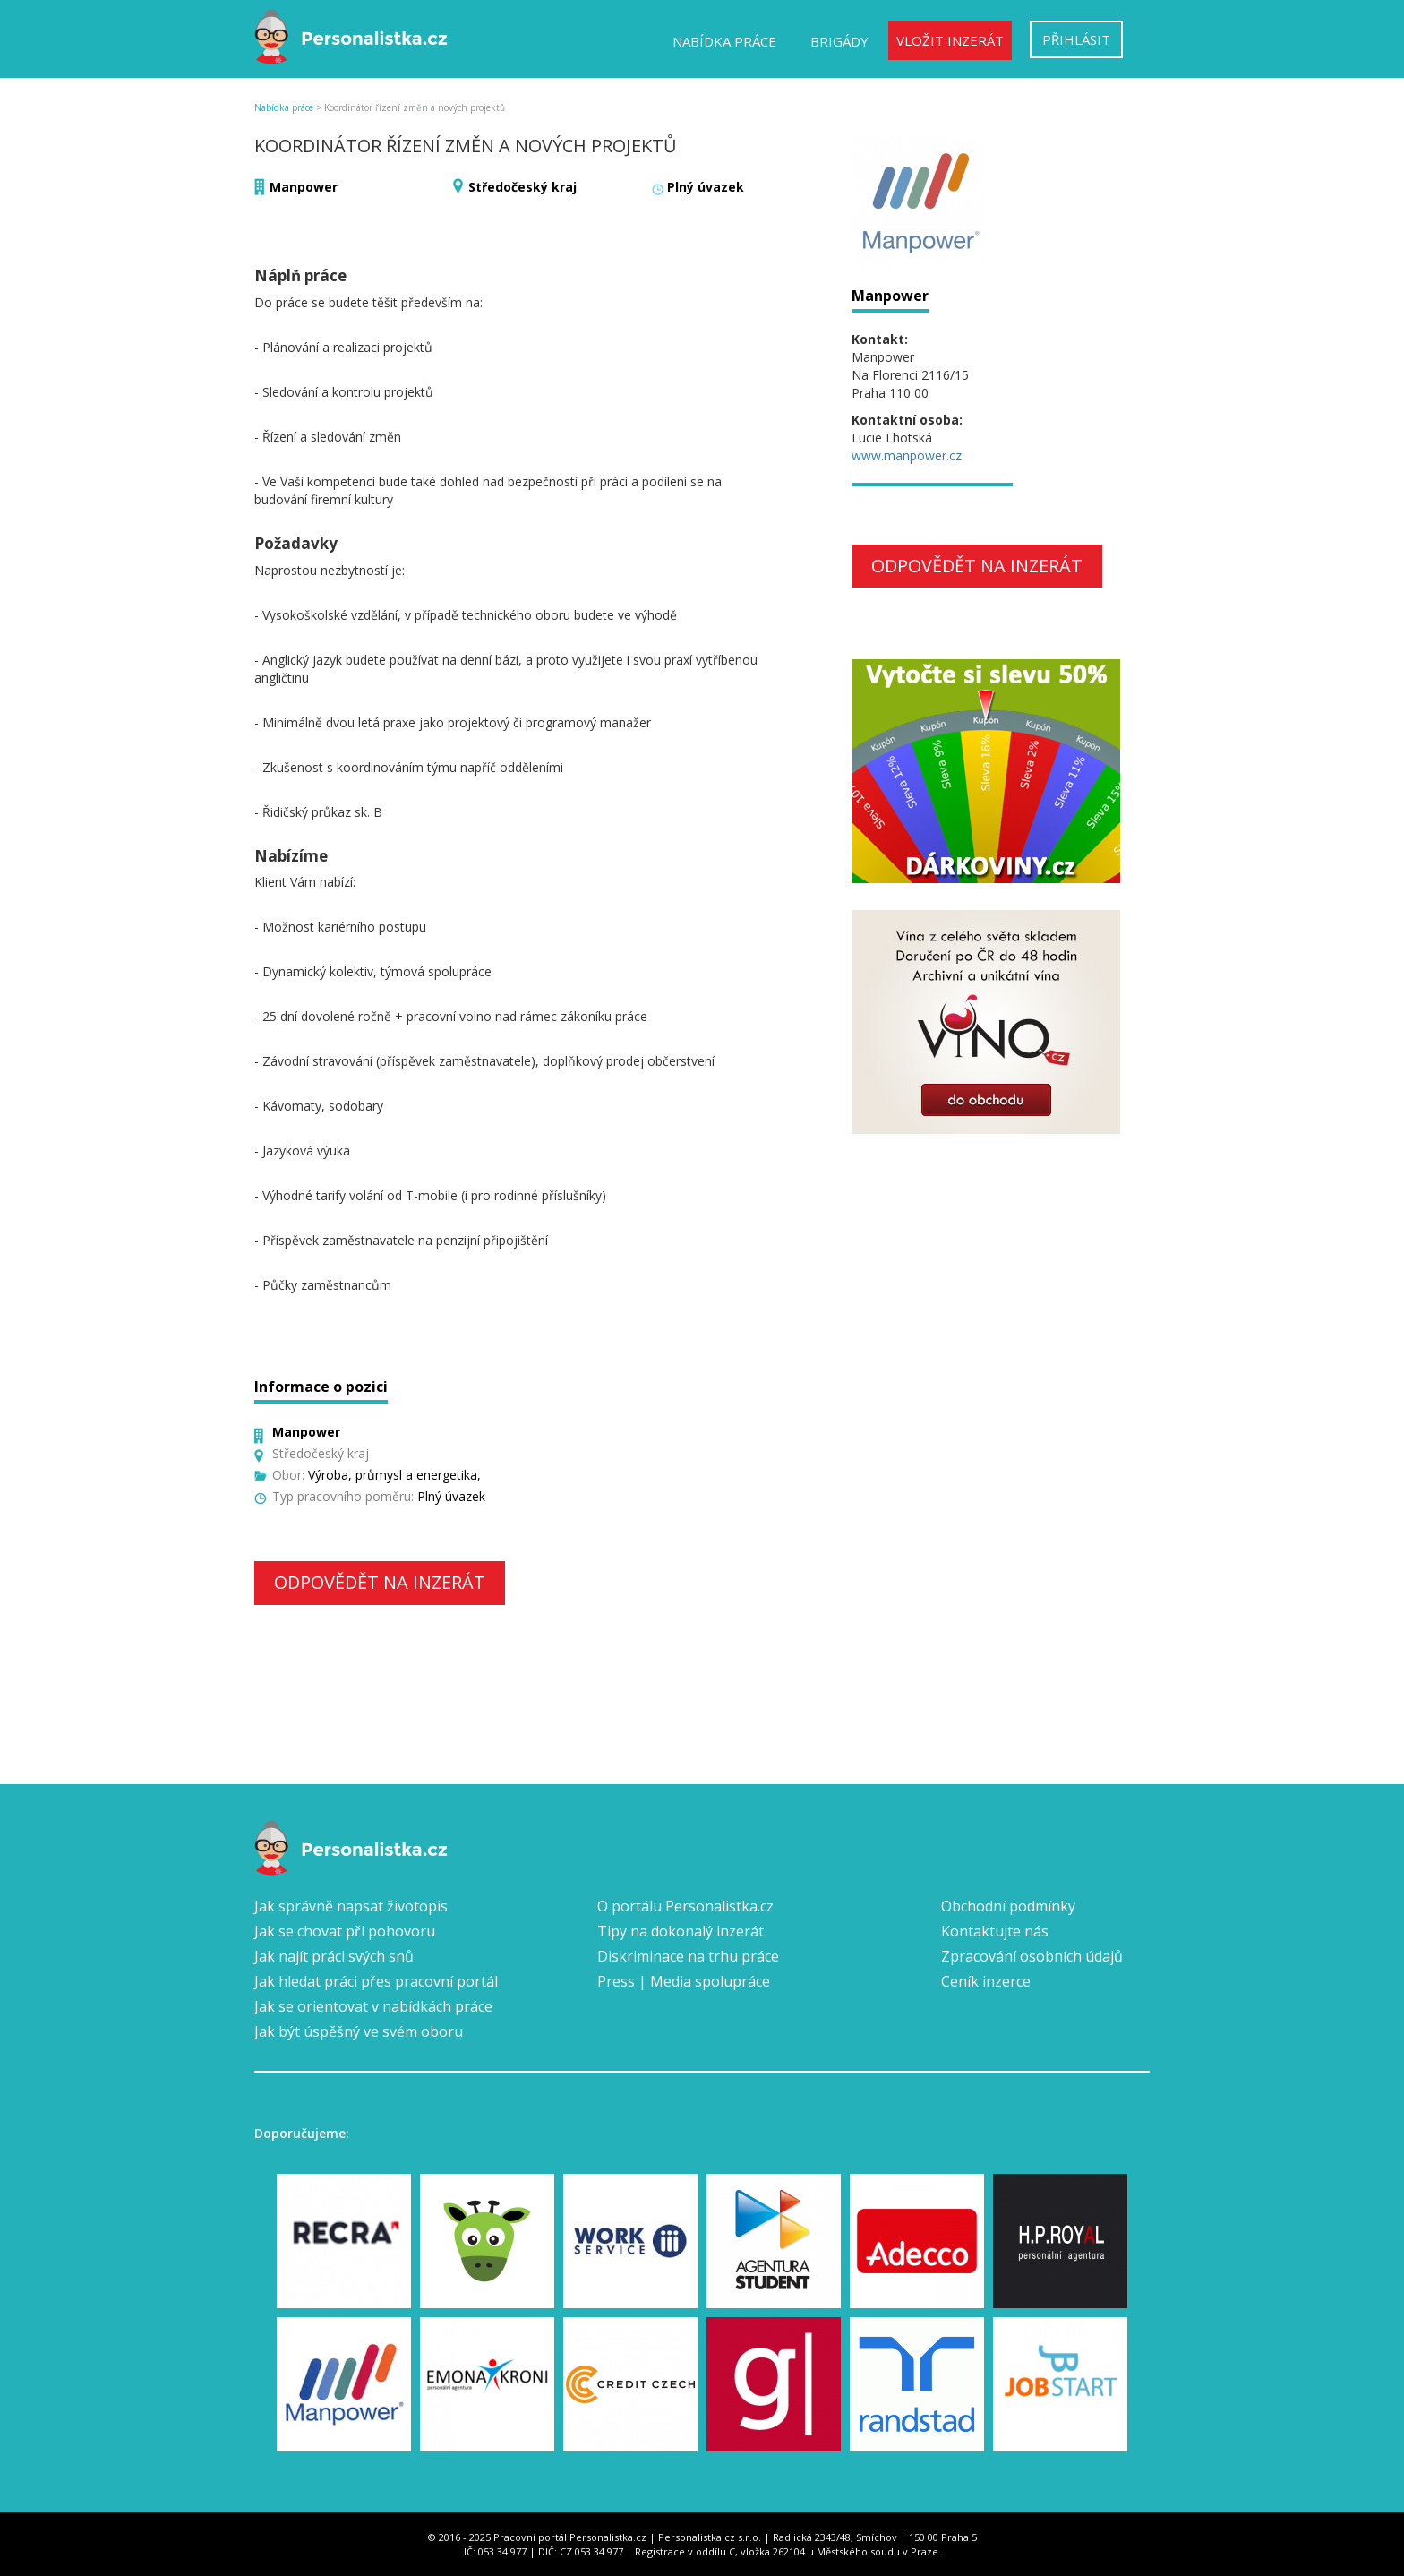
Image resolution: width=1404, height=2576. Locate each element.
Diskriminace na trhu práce (688, 1956)
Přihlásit (1076, 39)
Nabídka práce (724, 41)
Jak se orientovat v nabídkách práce (373, 2006)
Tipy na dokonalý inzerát (680, 1931)
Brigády (839, 41)
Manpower (304, 186)
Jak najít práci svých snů (334, 1956)
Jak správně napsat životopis (351, 1906)
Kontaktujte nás (995, 1931)
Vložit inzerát (950, 40)
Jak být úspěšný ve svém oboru (358, 2031)
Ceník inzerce (986, 1981)
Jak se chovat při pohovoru (344, 1931)
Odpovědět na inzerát (379, 1582)
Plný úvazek (705, 186)
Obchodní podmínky (1008, 1906)
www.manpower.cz (907, 455)
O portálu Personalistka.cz (685, 1906)
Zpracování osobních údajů (1032, 1956)
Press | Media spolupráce (683, 1981)
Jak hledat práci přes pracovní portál (376, 1981)
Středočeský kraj (522, 186)
